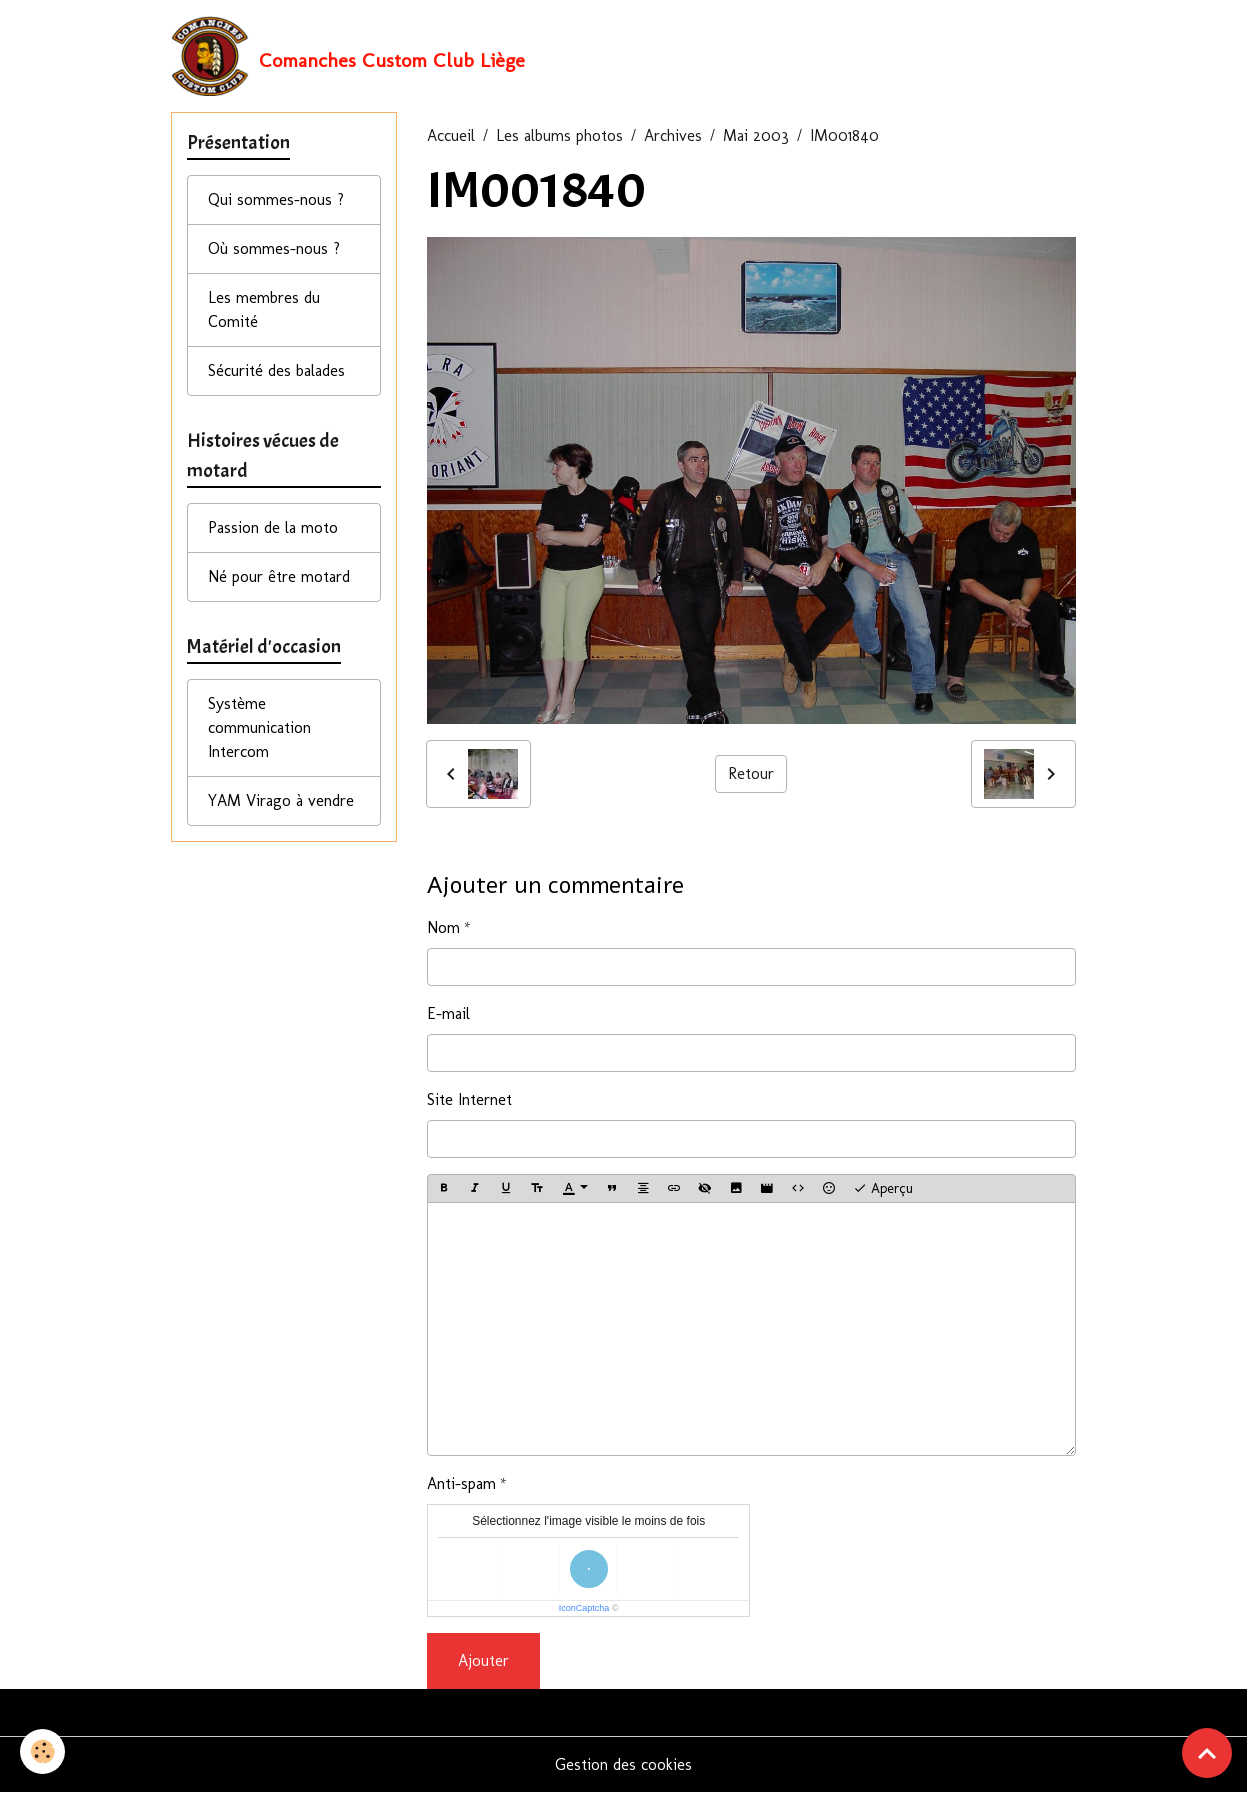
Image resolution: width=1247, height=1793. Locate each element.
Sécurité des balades (276, 370)
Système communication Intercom (259, 727)
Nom (443, 927)
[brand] (348, 56)
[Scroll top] (1207, 1753)
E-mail (448, 1013)
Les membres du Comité (264, 309)
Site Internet (469, 1099)
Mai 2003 (756, 135)
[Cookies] (42, 1751)
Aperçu (883, 1189)
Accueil (451, 135)
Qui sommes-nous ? (276, 199)
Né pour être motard (279, 576)
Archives (673, 135)
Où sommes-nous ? (274, 248)
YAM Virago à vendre (281, 800)
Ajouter (483, 1660)
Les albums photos (559, 135)
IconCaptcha (584, 1608)
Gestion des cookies (623, 1764)
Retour (751, 773)
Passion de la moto (273, 527)
